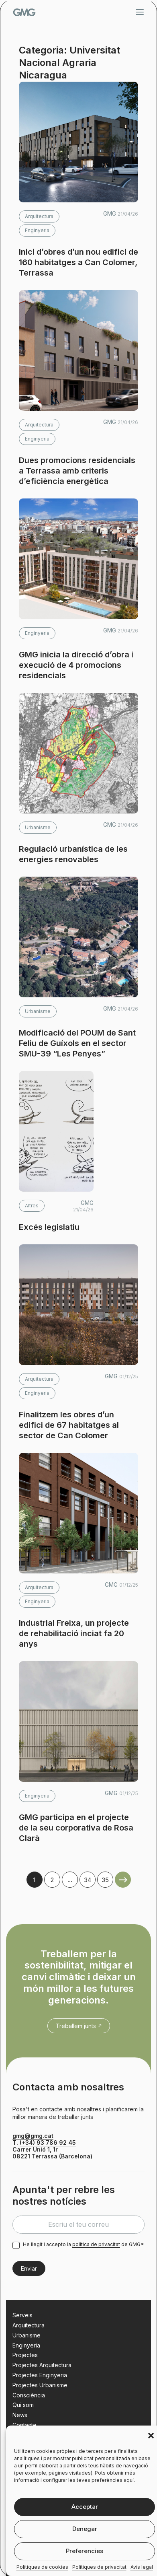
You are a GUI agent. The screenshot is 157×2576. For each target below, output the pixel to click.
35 (105, 1880)
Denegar (84, 2529)
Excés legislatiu (49, 1227)
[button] (151, 2436)
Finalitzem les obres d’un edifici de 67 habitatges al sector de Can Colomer (69, 1425)
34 (87, 1880)
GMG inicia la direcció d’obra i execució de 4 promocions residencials (76, 665)
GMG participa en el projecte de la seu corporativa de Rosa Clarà (76, 1827)
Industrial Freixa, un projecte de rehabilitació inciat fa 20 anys (74, 1633)
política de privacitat (96, 2244)
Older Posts (123, 1880)
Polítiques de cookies (42, 2567)
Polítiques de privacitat (99, 2567)
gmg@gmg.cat (32, 2135)
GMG (24, 12)
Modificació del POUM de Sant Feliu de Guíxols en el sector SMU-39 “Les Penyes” (77, 1043)
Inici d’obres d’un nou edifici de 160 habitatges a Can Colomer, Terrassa (78, 262)
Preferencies (84, 2551)
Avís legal (141, 2567)
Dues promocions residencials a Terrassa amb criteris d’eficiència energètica (77, 470)
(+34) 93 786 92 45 (48, 2142)
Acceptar (84, 2506)
